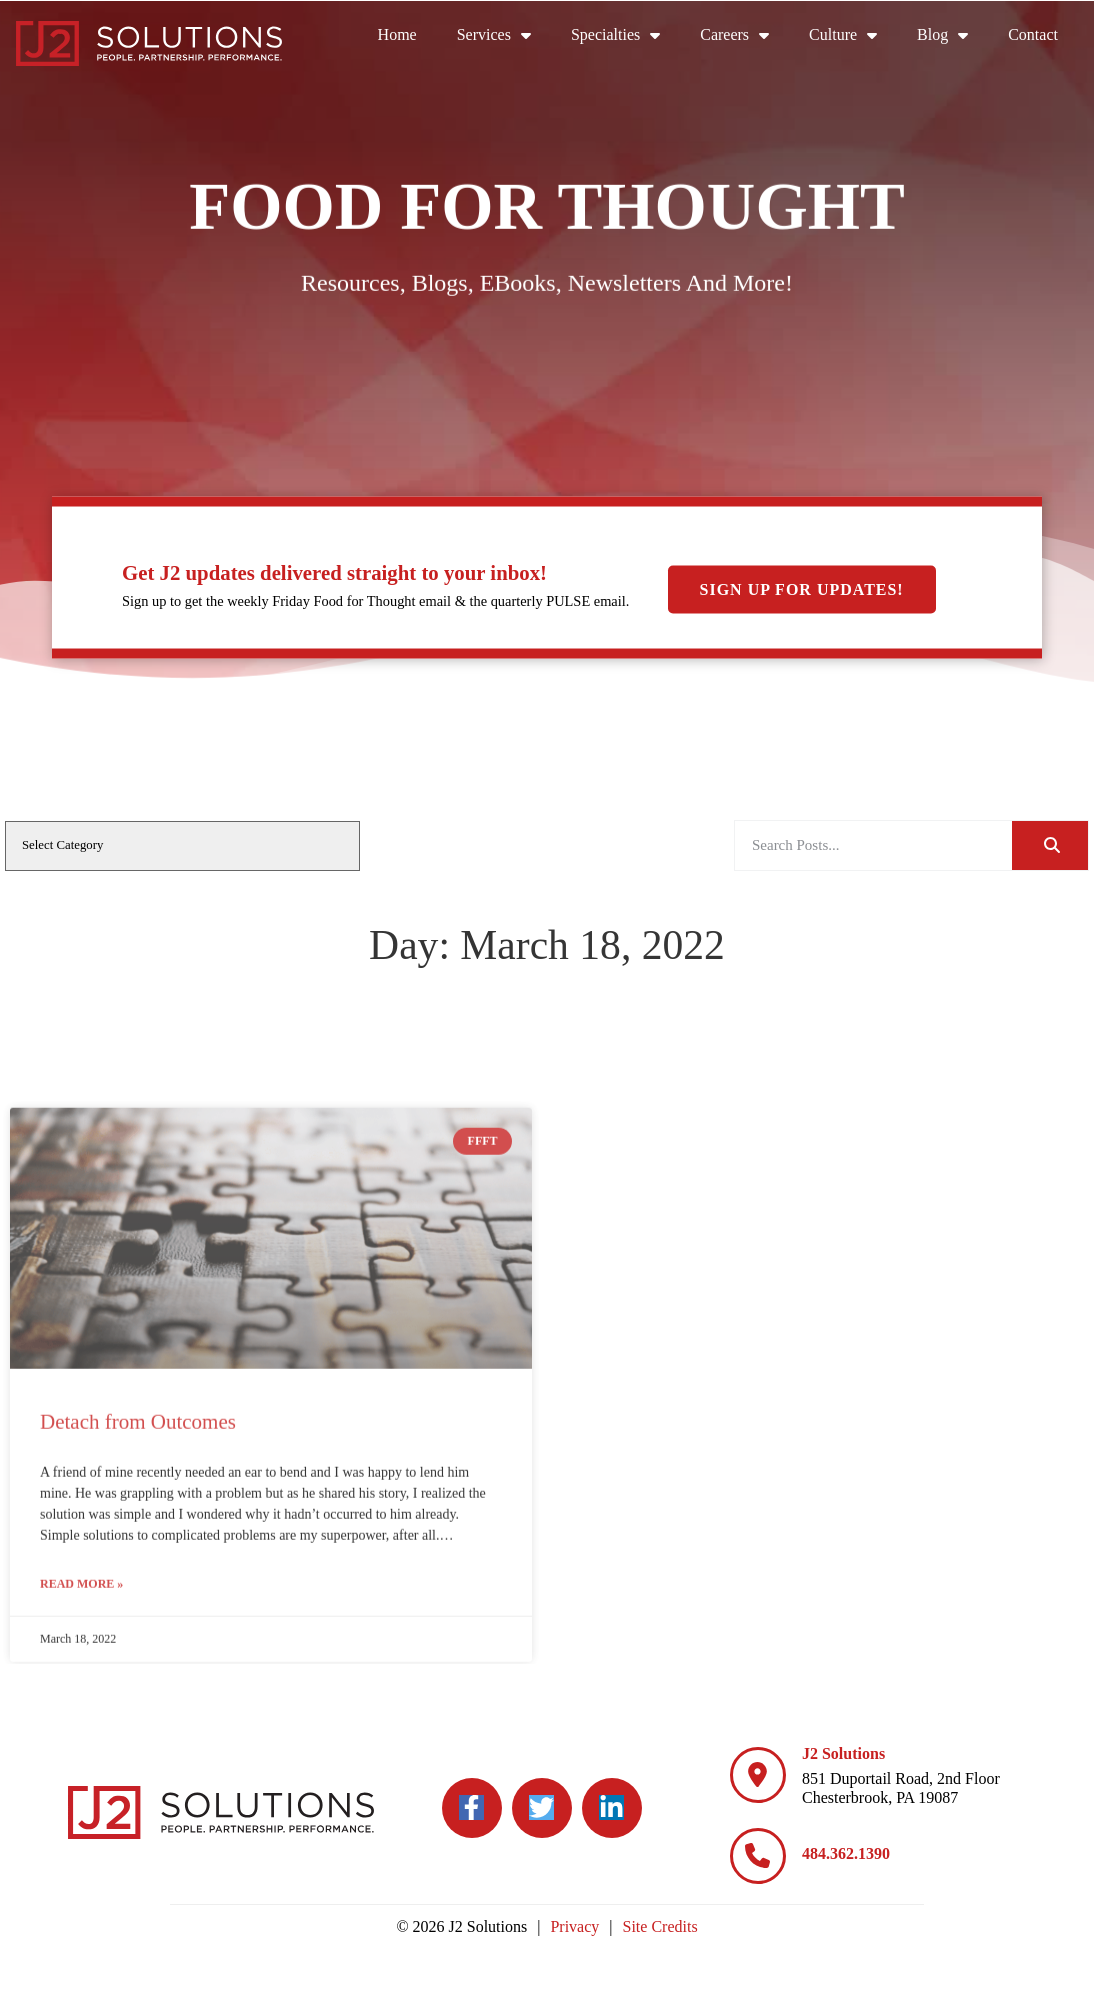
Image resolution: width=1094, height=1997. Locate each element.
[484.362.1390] (758, 1856)
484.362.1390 (846, 1853)
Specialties (615, 35)
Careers (734, 35)
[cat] (182, 846)
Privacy (574, 1926)
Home (397, 34)
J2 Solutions (843, 1753)
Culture (843, 35)
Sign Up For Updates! (802, 589)
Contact (1033, 34)
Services (494, 35)
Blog (942, 35)
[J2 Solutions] (758, 1775)
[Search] (1050, 845)
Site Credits (660, 1926)
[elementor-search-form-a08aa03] (873, 845)
